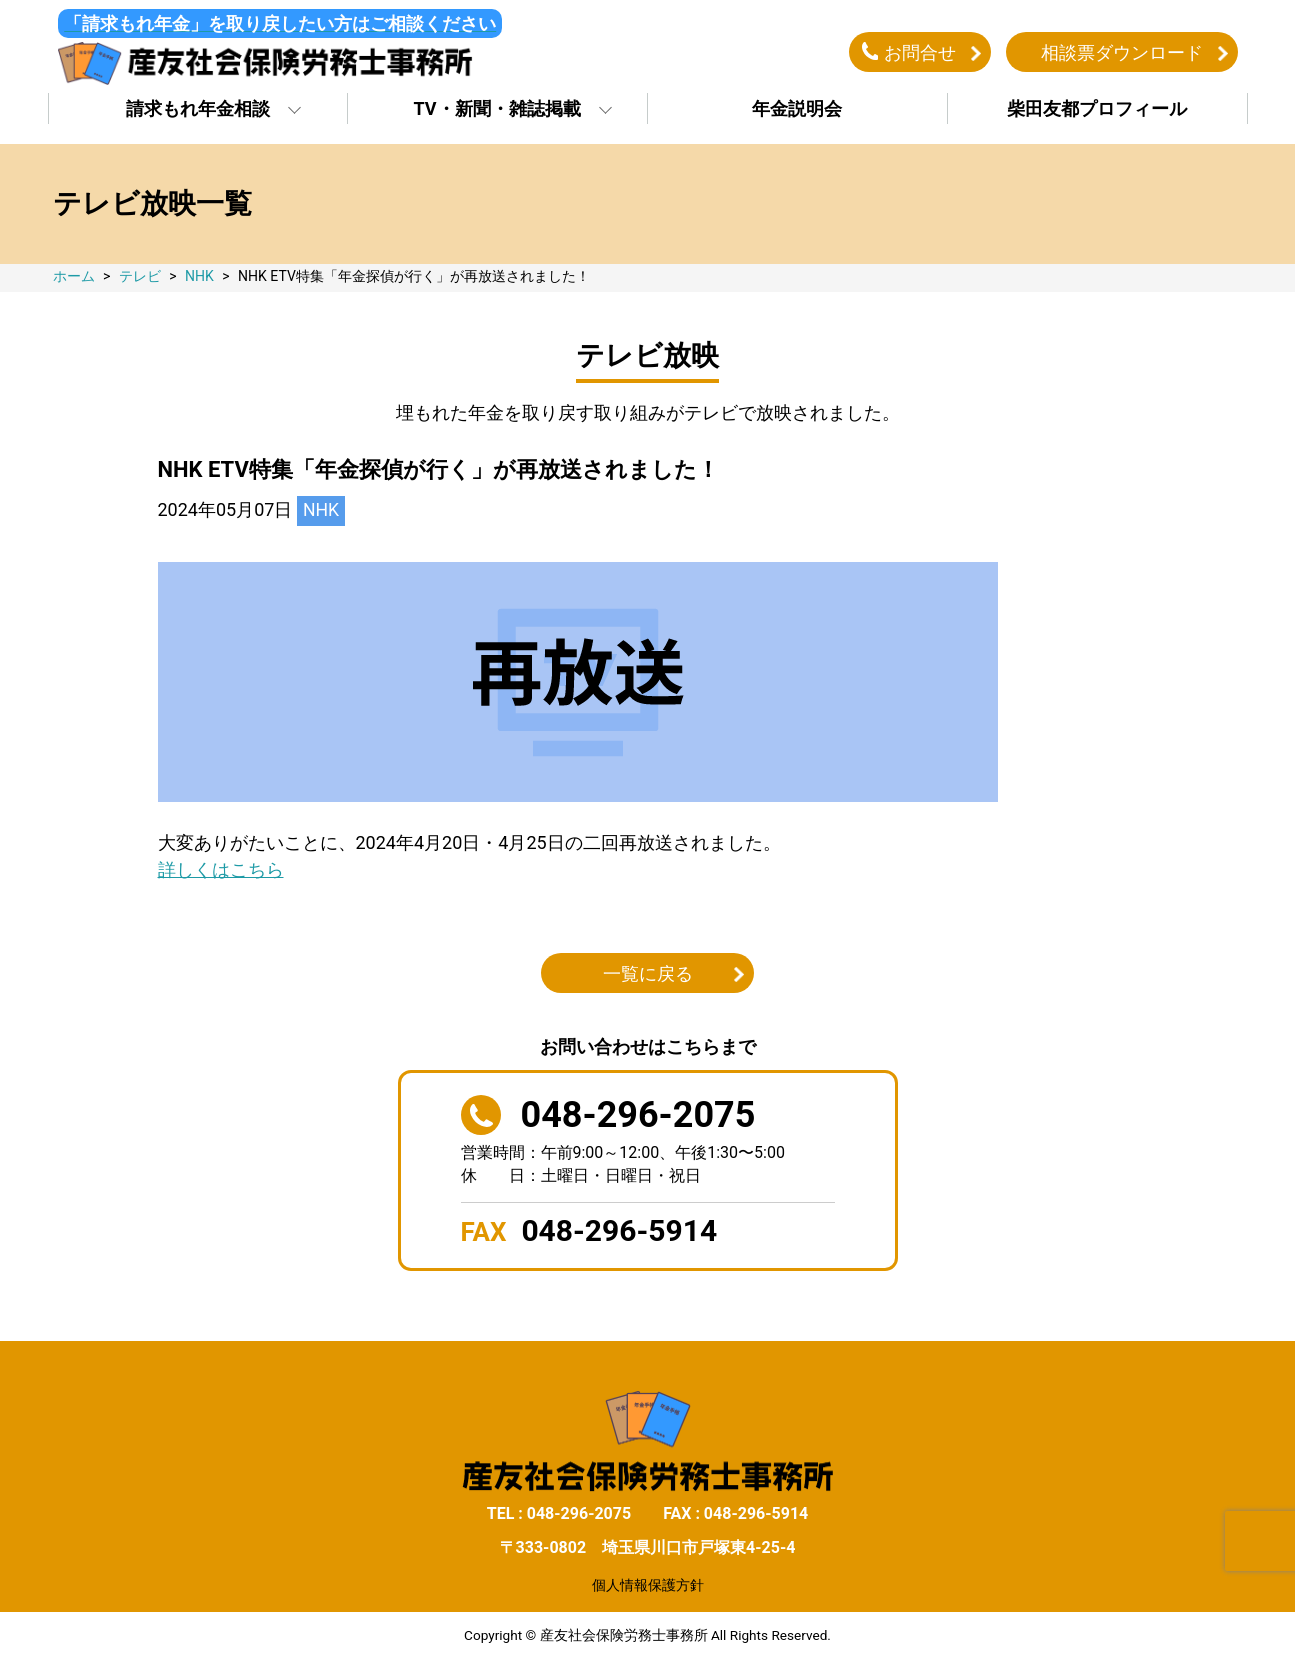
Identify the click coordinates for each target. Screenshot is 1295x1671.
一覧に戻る (648, 976)
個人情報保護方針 (648, 1588)
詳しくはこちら (221, 872)
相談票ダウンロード (1122, 53)
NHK (321, 513)
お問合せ (920, 53)
